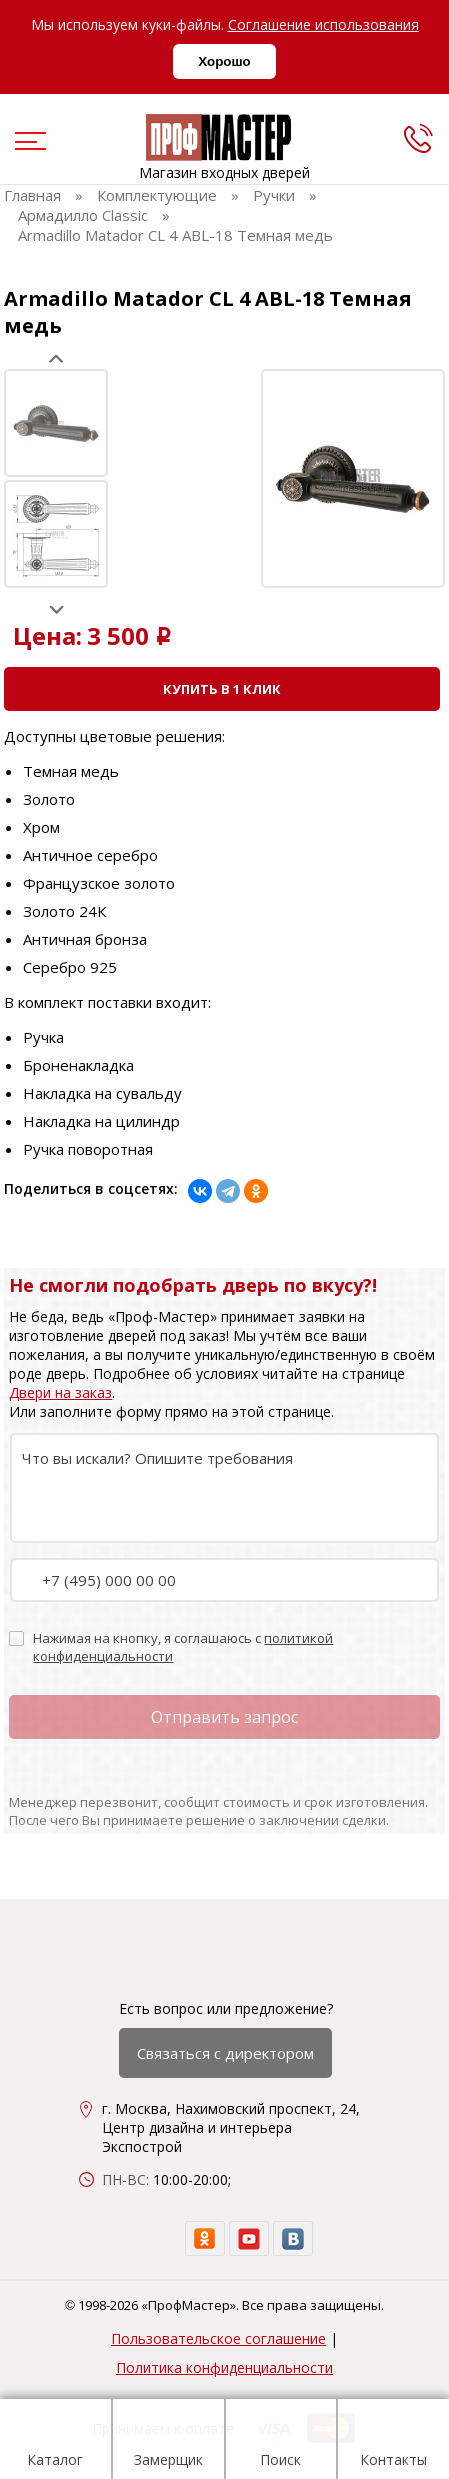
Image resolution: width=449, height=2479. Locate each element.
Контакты (393, 2442)
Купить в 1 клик (222, 689)
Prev (56, 358)
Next (56, 609)
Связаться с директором (225, 2053)
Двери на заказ (60, 1392)
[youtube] (249, 2238)
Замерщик (168, 2442)
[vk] (293, 2238)
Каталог (55, 2442)
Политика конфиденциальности (224, 2367)
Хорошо (224, 61)
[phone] (418, 138)
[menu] (28, 143)
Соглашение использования (323, 24)
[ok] (205, 2238)
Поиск (280, 2442)
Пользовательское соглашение (218, 2338)
